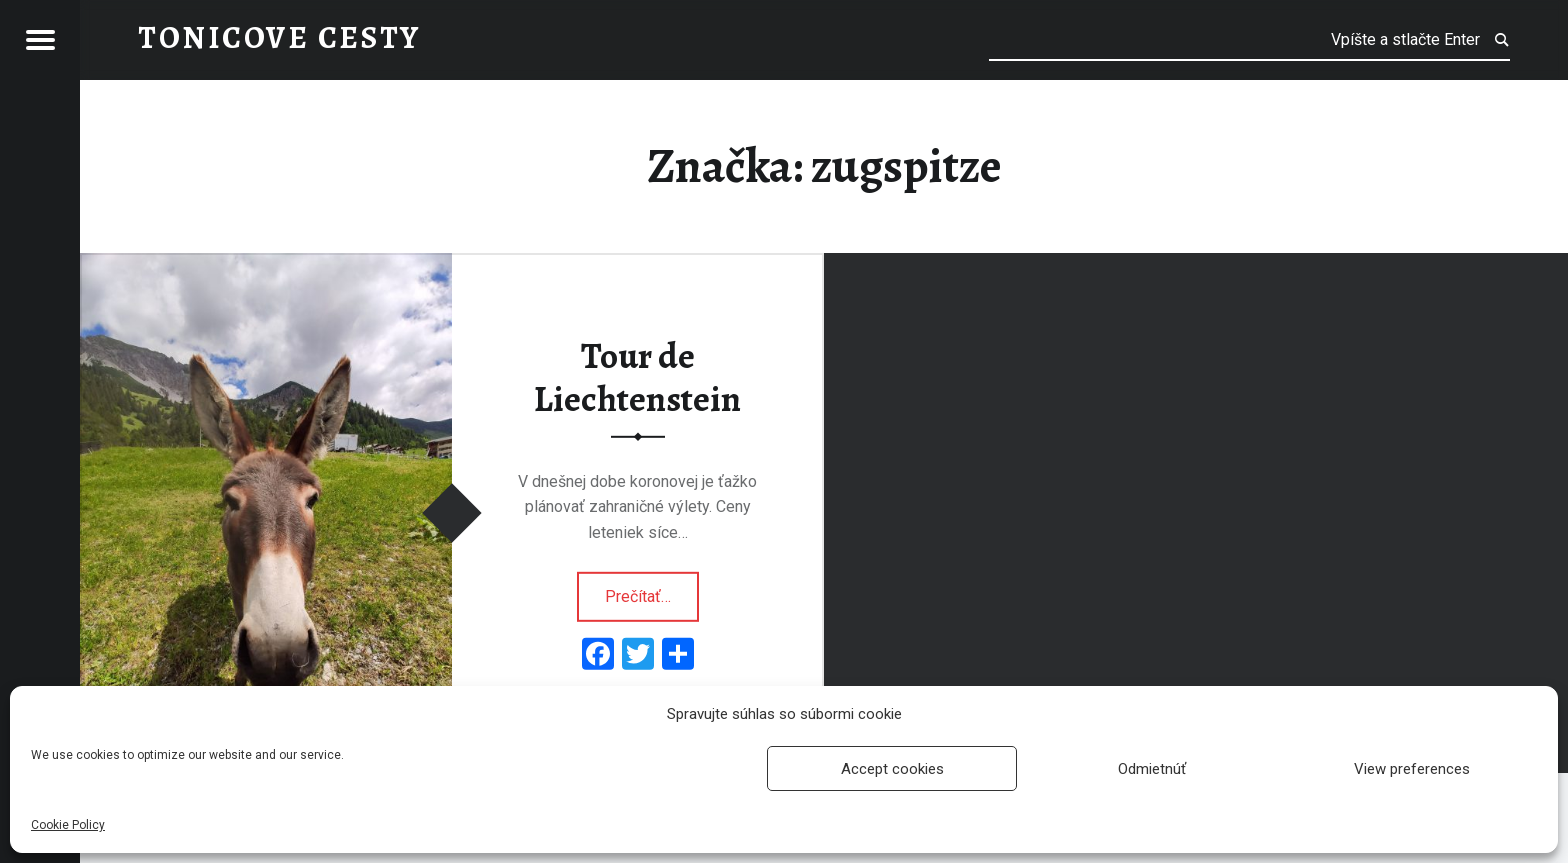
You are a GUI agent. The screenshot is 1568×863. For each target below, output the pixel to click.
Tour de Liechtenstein (637, 377)
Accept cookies (892, 769)
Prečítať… (652, 590)
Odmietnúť (1152, 769)
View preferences (1412, 769)
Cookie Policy (68, 825)
